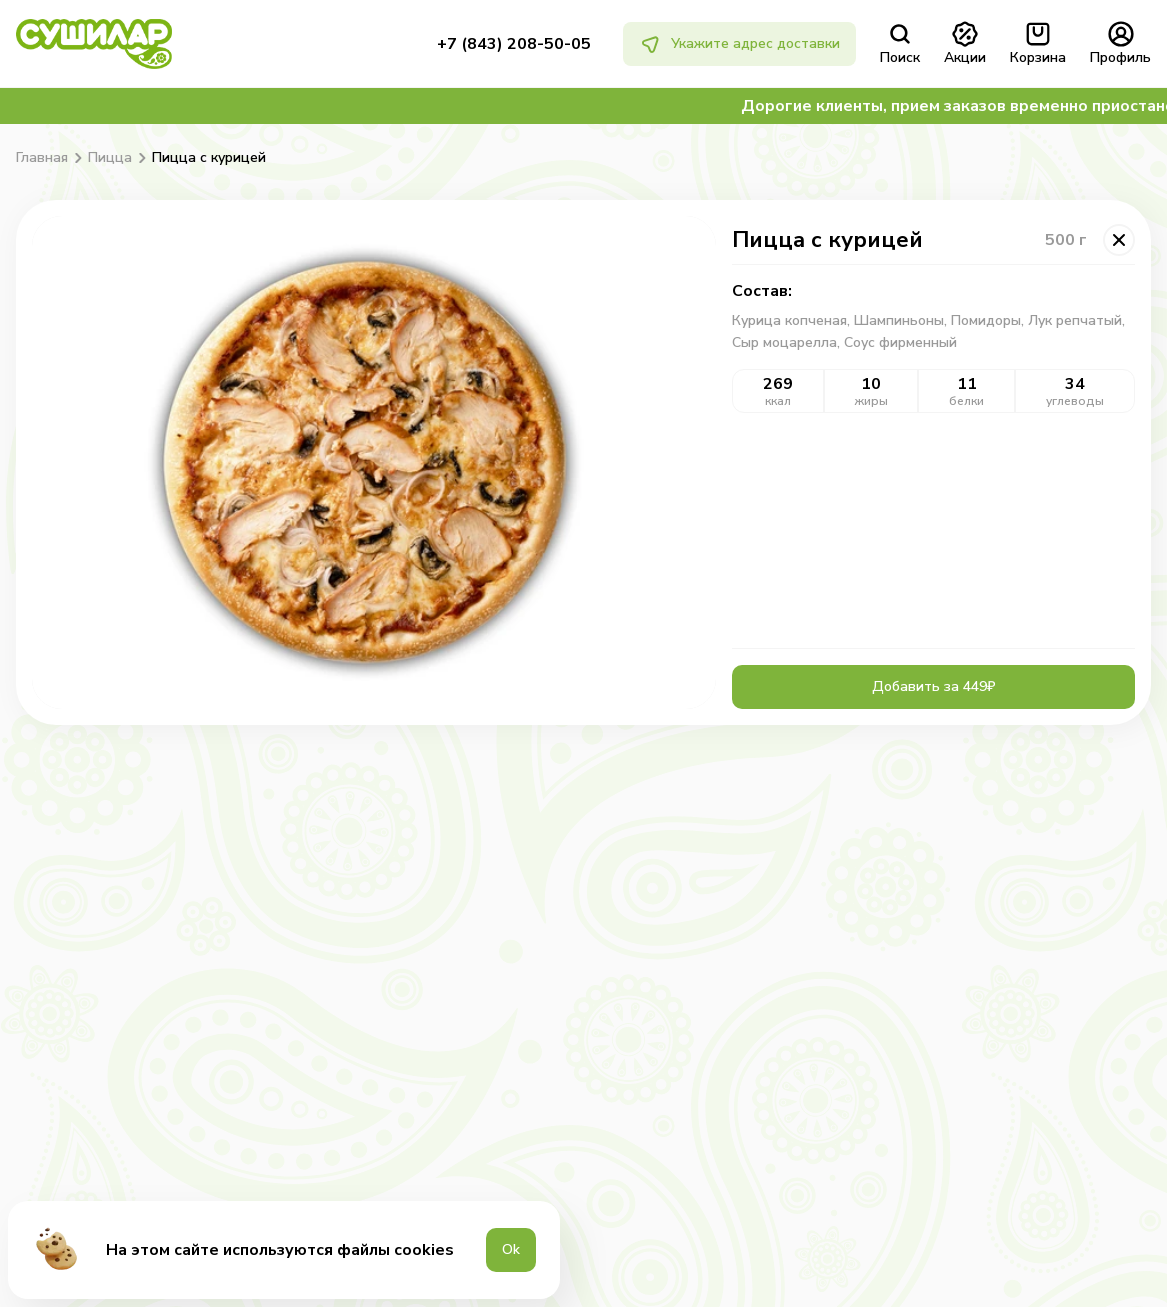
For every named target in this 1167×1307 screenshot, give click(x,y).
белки (966, 401)
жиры (871, 401)
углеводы (1075, 401)
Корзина (1038, 44)
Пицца (110, 158)
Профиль (1120, 44)
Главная (42, 158)
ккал (778, 401)
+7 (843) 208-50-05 (514, 44)
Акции (965, 44)
